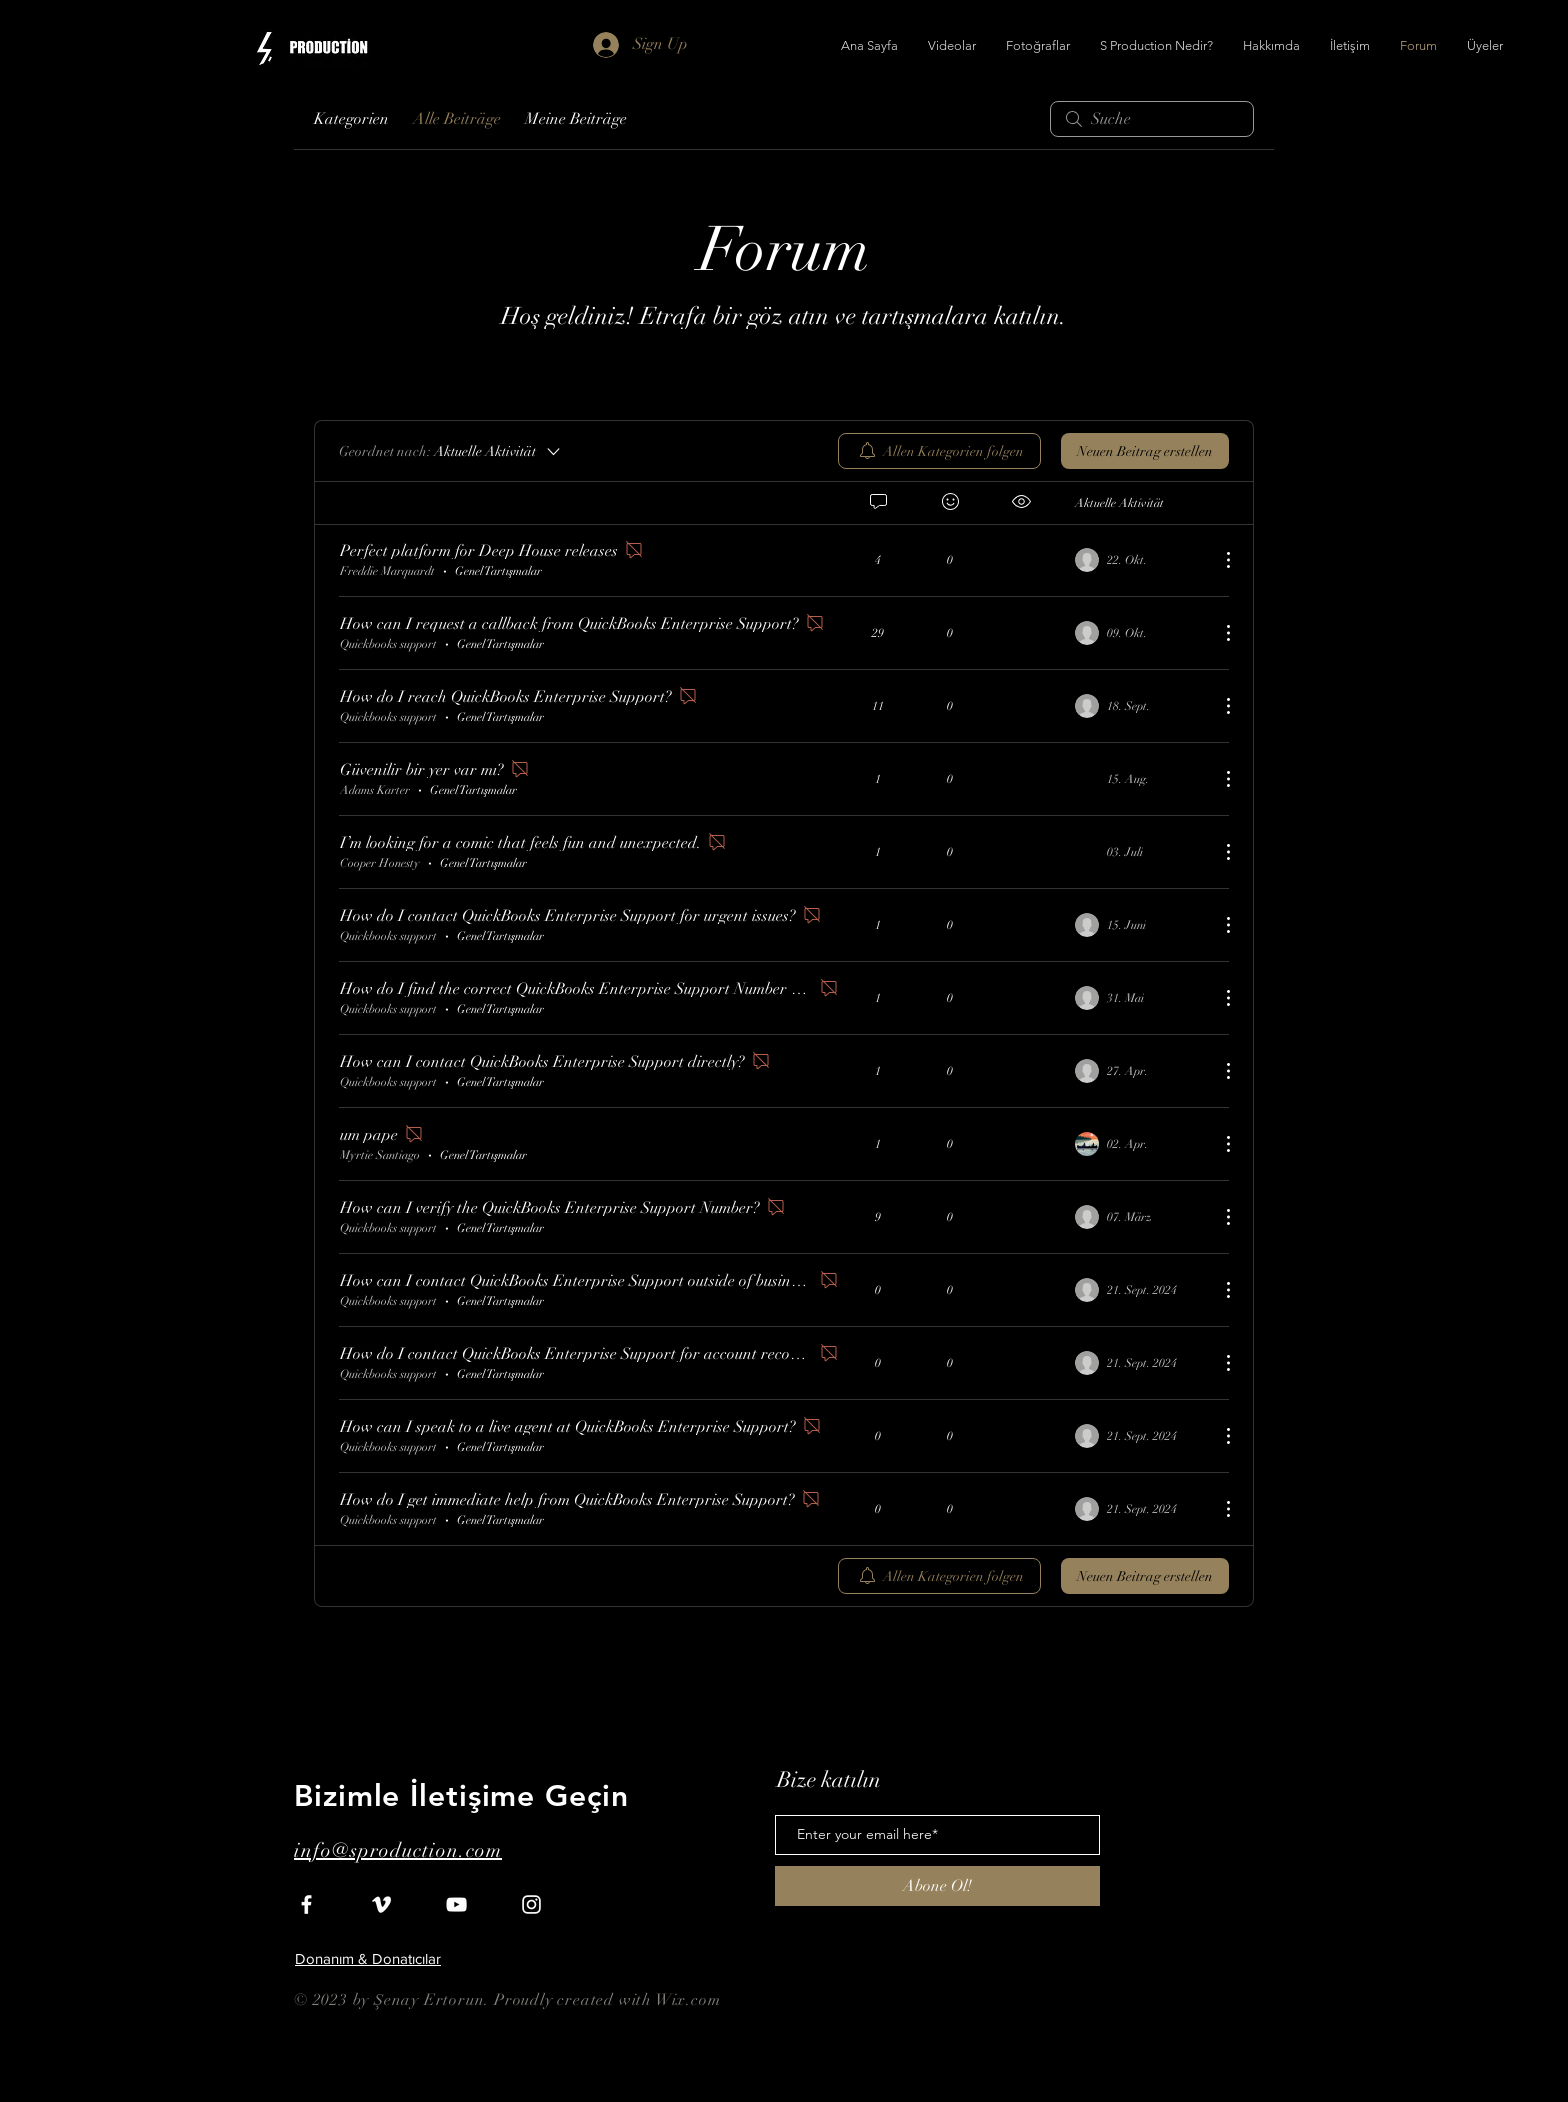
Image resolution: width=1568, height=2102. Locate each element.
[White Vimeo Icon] (381, 1904)
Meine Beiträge (576, 119)
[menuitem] (939, 451)
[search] (1152, 119)
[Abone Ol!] (937, 1886)
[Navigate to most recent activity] (1139, 560)
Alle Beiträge (457, 119)
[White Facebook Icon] (306, 1904)
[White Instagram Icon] (531, 1904)
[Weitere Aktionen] (1218, 560)
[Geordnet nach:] (451, 451)
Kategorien (351, 119)
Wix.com (688, 2000)
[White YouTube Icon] (456, 1904)
